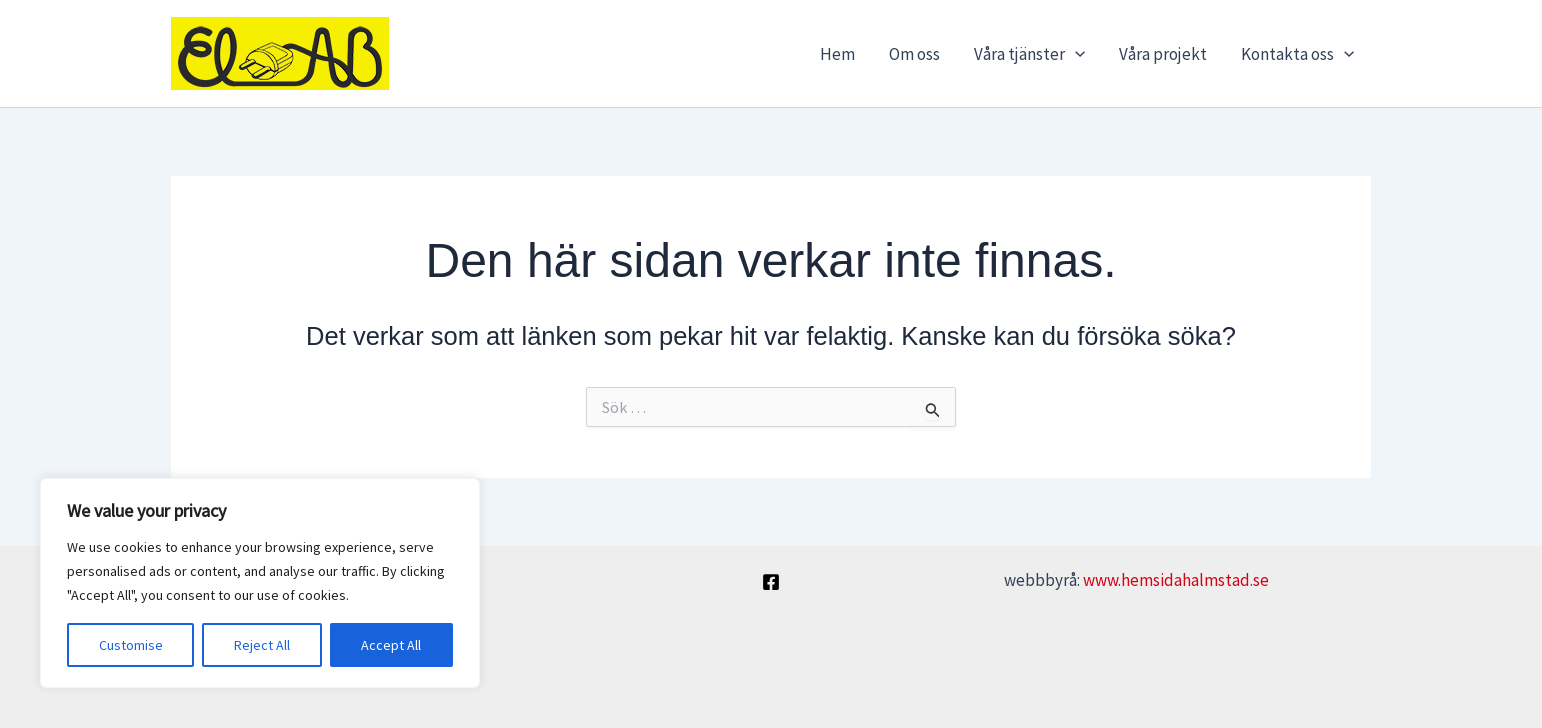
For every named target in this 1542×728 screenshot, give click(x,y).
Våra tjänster (1029, 54)
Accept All (391, 645)
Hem (837, 54)
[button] (1075, 54)
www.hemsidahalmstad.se (1176, 580)
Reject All (262, 645)
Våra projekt (1163, 54)
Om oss (914, 54)
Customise (131, 645)
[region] (260, 583)
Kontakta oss (1297, 54)
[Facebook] (771, 582)
